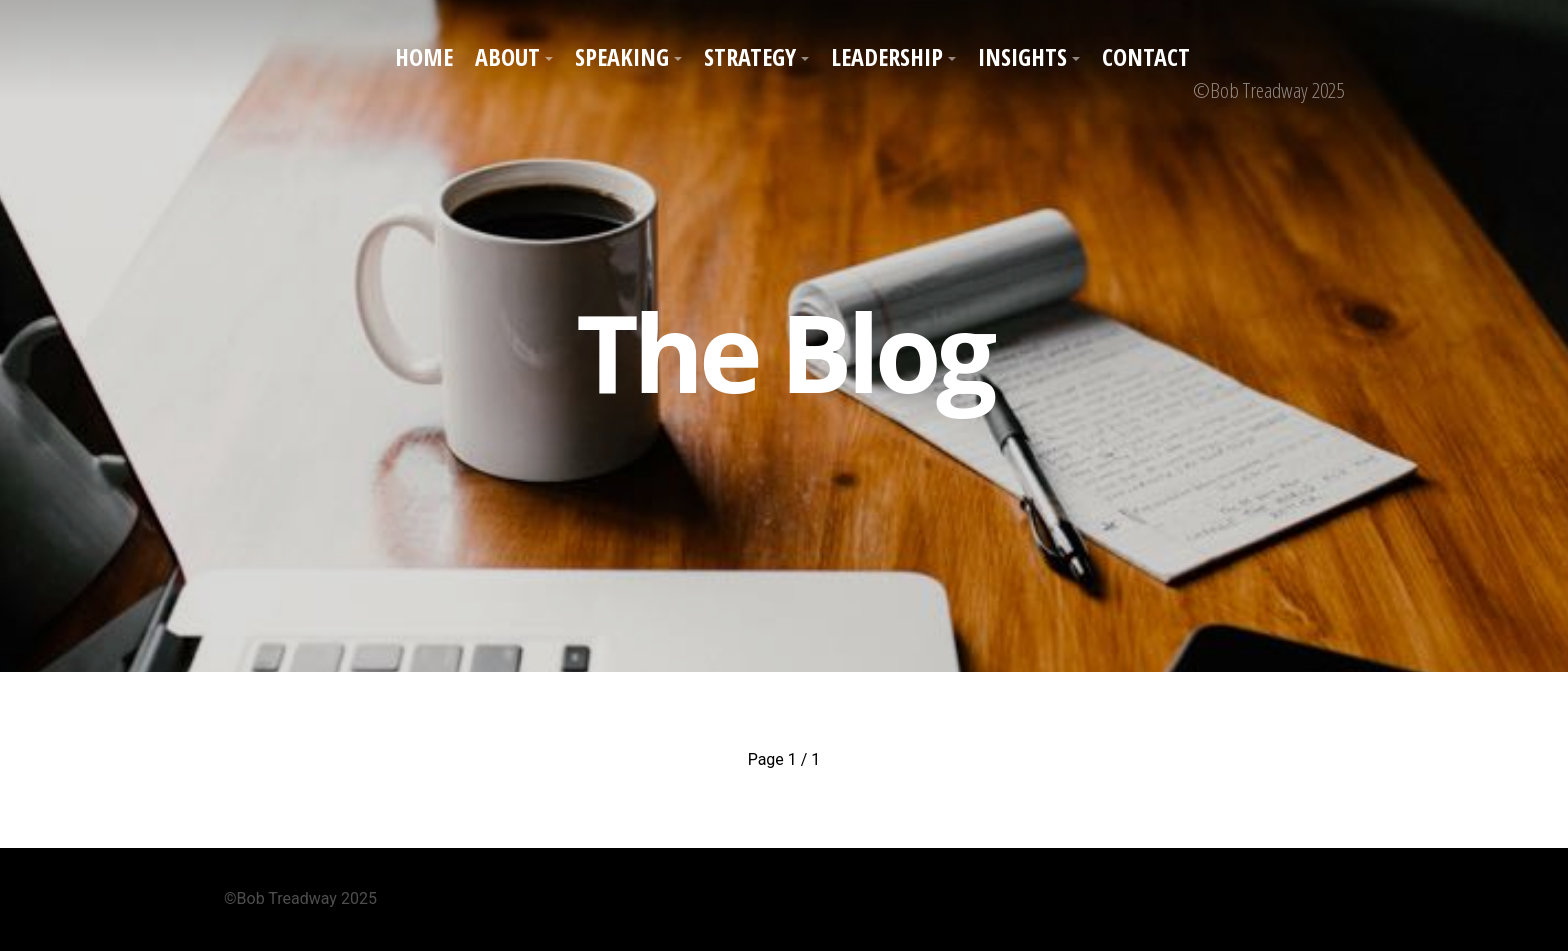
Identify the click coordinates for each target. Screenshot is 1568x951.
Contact (1146, 56)
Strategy (750, 56)
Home (424, 56)
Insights (1022, 56)
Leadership (887, 56)
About (507, 56)
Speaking (622, 56)
